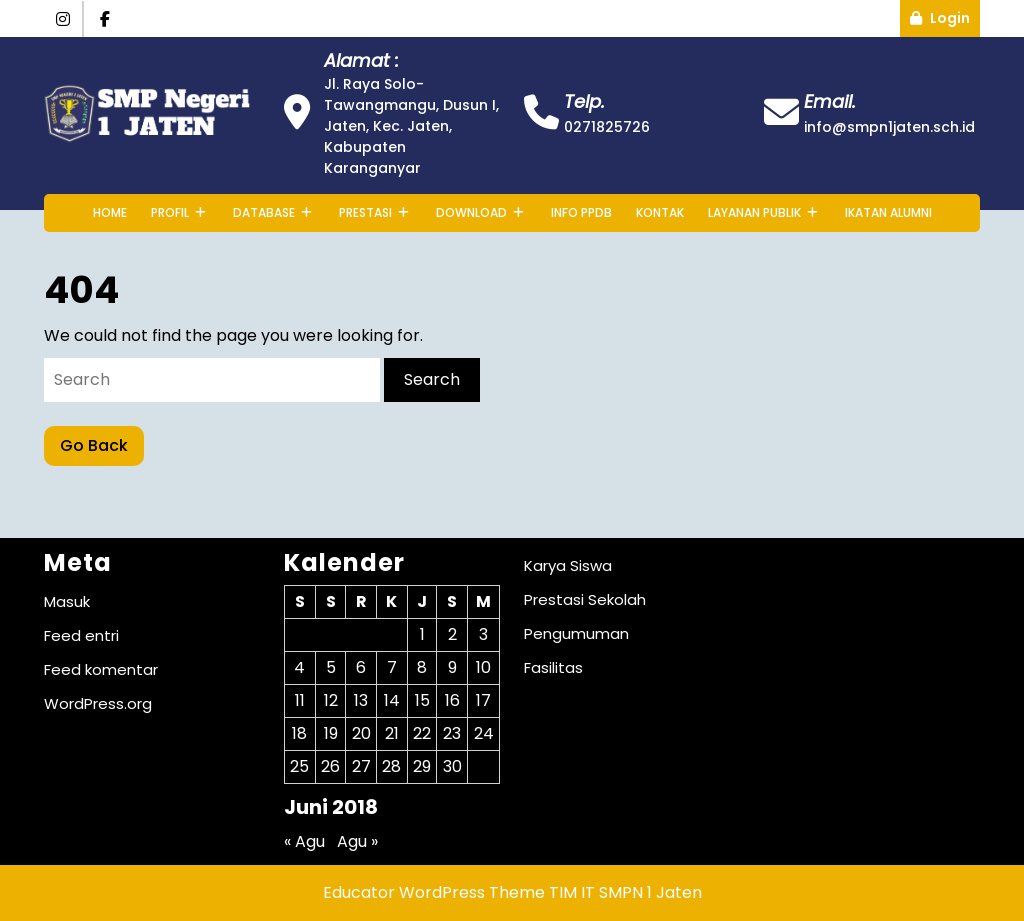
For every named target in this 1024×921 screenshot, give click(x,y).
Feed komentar (101, 669)
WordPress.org (98, 703)
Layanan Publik (754, 212)
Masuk (67, 601)
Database (264, 212)
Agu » (357, 841)
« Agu (304, 841)
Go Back (102, 441)
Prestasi (365, 212)
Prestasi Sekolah (585, 599)
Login (945, 14)
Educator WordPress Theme (434, 892)
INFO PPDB (581, 212)
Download (471, 212)
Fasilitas (553, 667)
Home (110, 212)
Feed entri (81, 635)
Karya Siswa (568, 565)
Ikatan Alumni (888, 212)
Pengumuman (576, 633)
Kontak (660, 212)
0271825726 (607, 127)
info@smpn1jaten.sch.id (889, 127)
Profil (170, 212)
